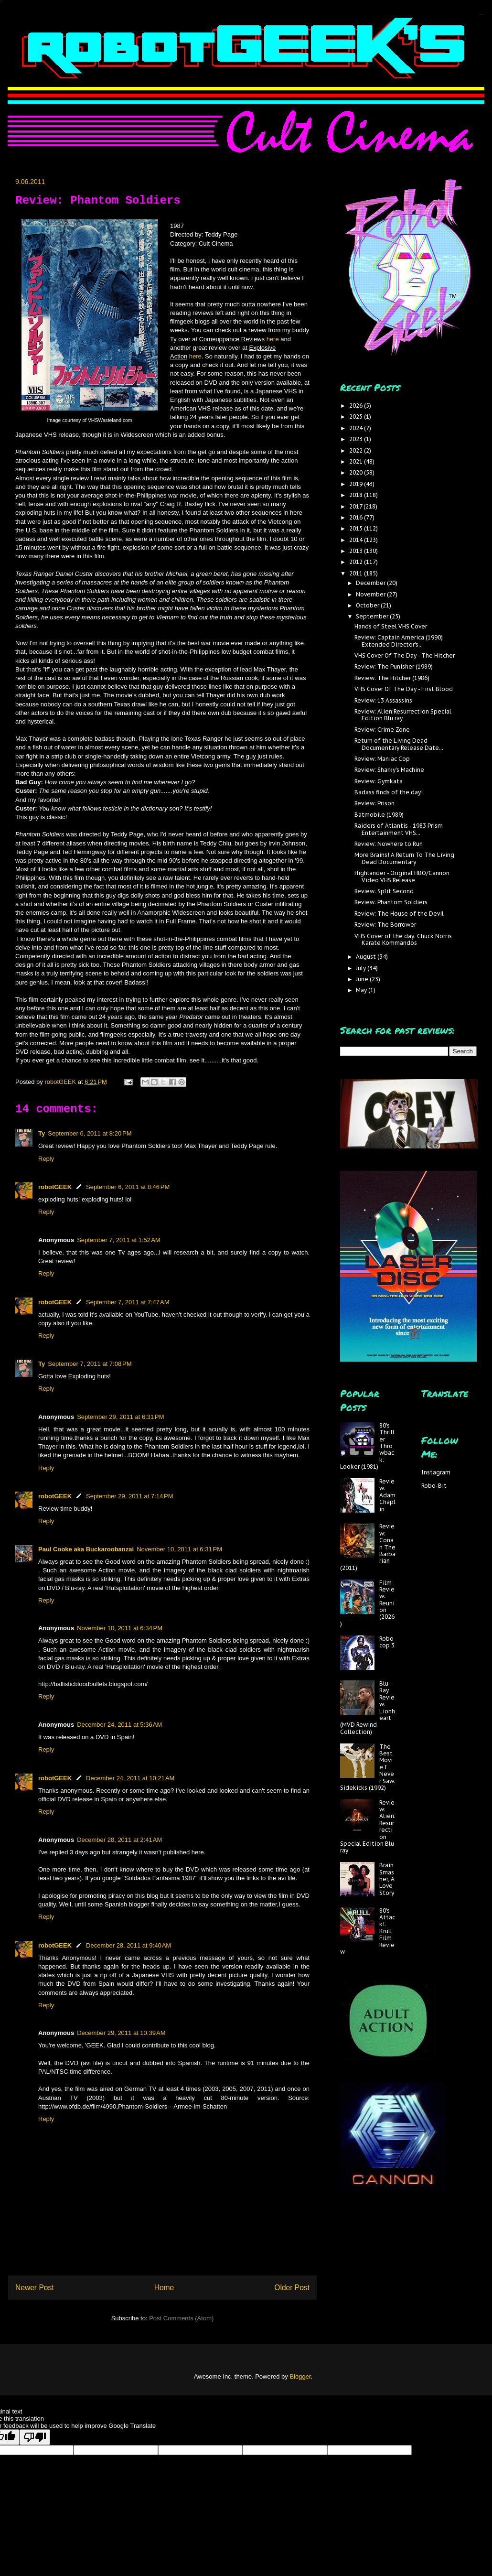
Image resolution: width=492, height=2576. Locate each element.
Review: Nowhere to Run (388, 843)
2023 (356, 439)
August (366, 956)
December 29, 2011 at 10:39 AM (121, 2032)
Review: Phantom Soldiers (391, 902)
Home (164, 2288)
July (361, 968)
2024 (356, 428)
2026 (356, 405)
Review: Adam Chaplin (387, 1495)
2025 (356, 416)
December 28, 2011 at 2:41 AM (119, 1839)
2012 (356, 561)
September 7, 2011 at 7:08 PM (89, 1363)
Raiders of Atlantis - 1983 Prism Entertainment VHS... (398, 829)
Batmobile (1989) (379, 814)
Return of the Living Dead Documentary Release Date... (398, 744)
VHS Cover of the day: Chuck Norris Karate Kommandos (403, 939)
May (362, 990)
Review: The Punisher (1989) (393, 666)
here (273, 339)
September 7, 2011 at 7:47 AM (128, 1302)
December (371, 582)
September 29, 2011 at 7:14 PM (129, 1496)
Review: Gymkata (378, 781)
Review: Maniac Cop (382, 758)
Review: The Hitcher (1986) (391, 678)
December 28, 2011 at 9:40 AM (128, 1945)
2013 (356, 550)
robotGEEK (55, 1187)
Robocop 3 (387, 1642)
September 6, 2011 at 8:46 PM (128, 1187)
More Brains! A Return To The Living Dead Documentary (404, 858)
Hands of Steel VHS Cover (390, 626)
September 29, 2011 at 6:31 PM (120, 1416)
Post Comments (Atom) (181, 2318)
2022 (356, 450)
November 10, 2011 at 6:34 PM (119, 1628)
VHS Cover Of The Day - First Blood (403, 689)
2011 (356, 573)
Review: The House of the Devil (399, 913)
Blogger (299, 2376)
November (371, 594)
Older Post (292, 2288)
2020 (356, 472)
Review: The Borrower (385, 924)
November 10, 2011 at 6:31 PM (179, 1549)
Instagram (435, 1472)
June (363, 979)
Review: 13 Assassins (383, 700)
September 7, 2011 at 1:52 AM (118, 1240)
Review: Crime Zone (382, 729)
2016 (356, 517)
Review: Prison (374, 803)
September (373, 616)
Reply (46, 1158)
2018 (356, 494)
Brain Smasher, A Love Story (387, 1879)
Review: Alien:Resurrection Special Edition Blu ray (402, 715)
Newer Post (34, 2288)
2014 (356, 539)
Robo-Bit (434, 1485)
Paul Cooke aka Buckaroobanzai (86, 1549)
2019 (356, 483)
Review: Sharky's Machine (389, 769)
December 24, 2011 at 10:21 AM (130, 1778)
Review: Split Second (384, 891)
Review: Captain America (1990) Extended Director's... (398, 641)
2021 (356, 461)
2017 (356, 506)
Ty (41, 1133)
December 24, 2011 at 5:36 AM (119, 1724)
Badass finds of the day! (388, 792)
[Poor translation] (35, 2437)
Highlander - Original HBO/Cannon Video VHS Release (401, 876)
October (368, 605)
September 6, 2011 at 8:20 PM (89, 1133)
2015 (356, 528)
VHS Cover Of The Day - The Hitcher (404, 655)
